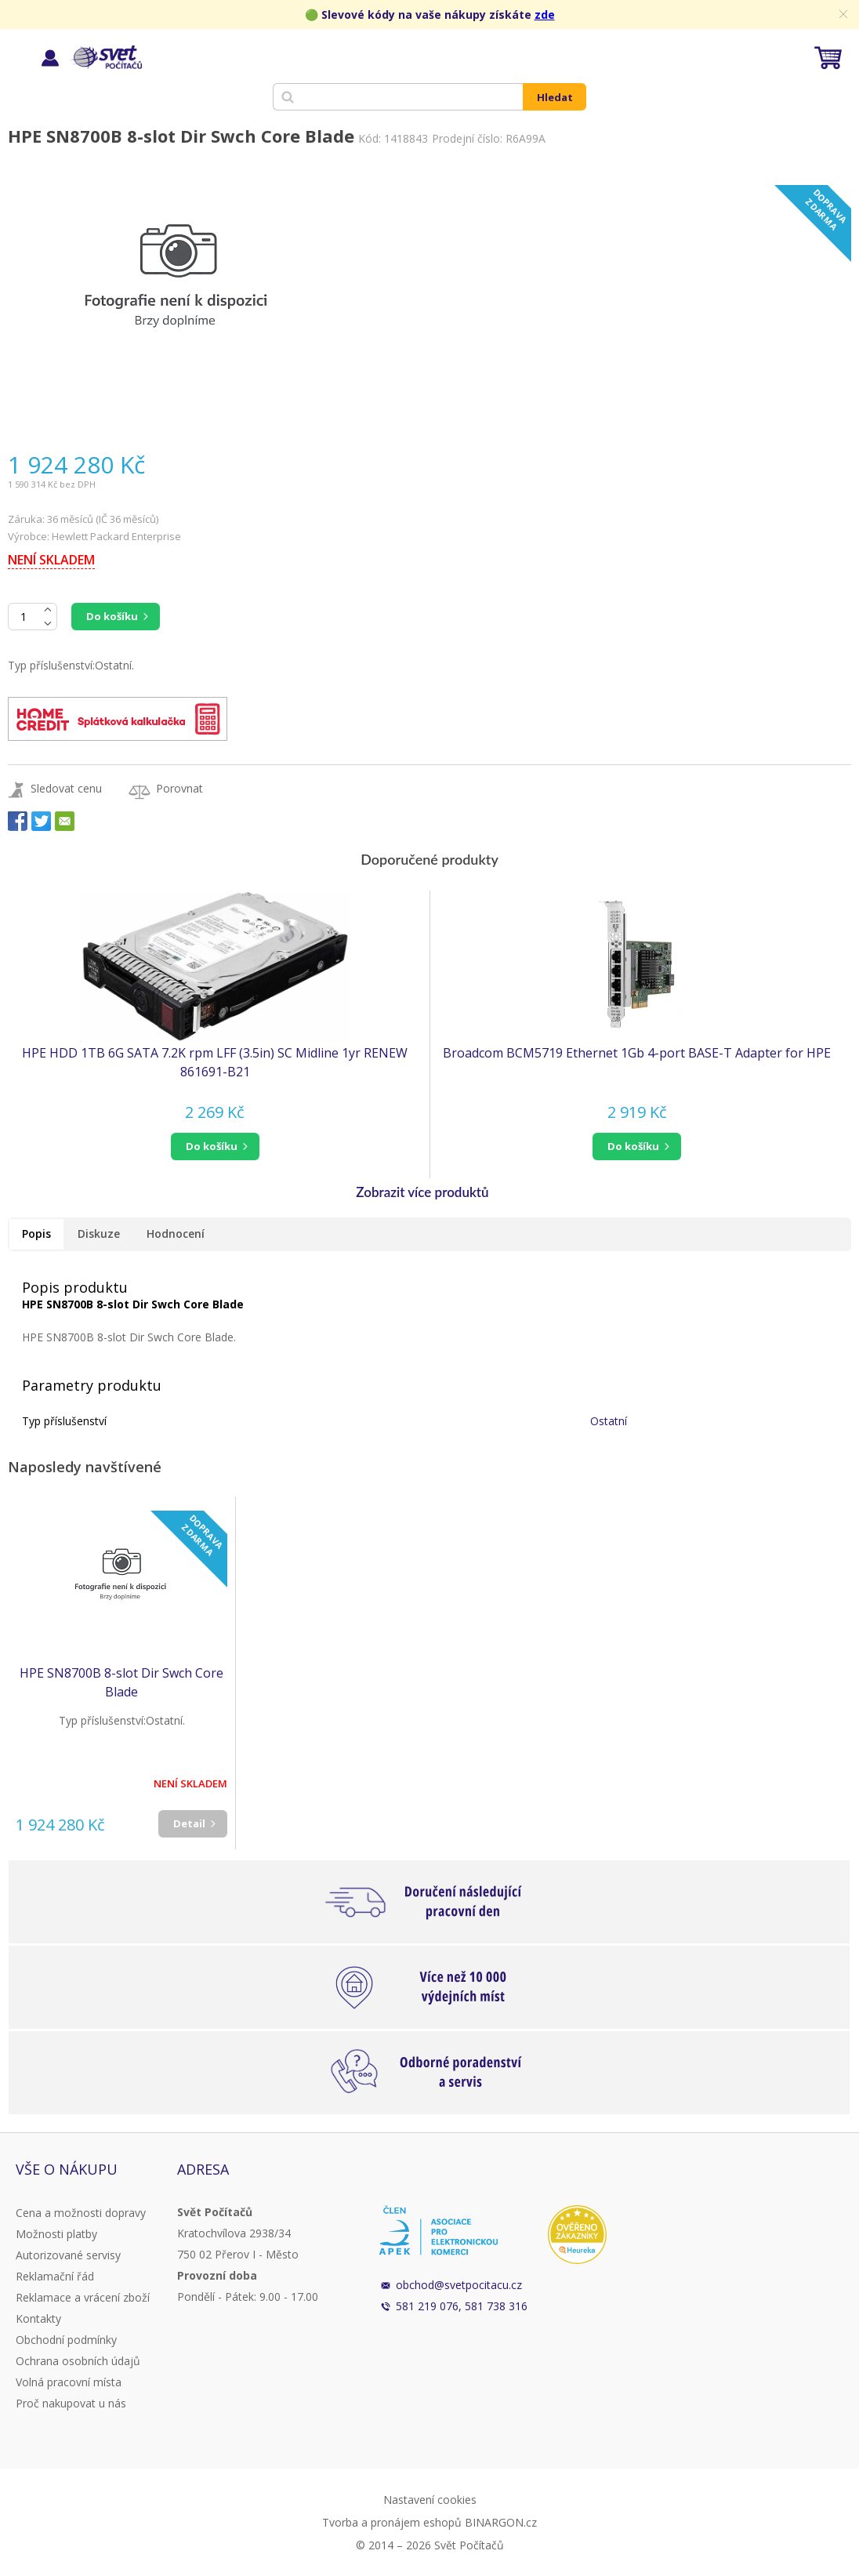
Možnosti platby (56, 2233)
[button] (215, 1146)
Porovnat (179, 788)
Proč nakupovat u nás (71, 2403)
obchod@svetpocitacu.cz (459, 2284)
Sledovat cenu (66, 788)
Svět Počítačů (105, 57)
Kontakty (38, 2318)
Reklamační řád (55, 2276)
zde (545, 14)
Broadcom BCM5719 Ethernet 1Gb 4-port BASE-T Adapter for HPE (637, 1052)
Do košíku (112, 616)
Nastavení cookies (430, 2499)
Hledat (555, 97)
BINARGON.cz (501, 2522)
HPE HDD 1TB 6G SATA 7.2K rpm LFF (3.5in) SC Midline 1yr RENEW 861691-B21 (215, 1062)
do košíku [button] (211, 1146)
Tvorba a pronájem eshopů (392, 2522)
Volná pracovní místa (68, 2382)
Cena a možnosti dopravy (81, 2212)
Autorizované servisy (68, 2255)
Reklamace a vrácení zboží (83, 2297)
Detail (189, 1823)
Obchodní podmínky (66, 2339)
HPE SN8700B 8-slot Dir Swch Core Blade (121, 1682)
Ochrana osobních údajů (78, 2360)
